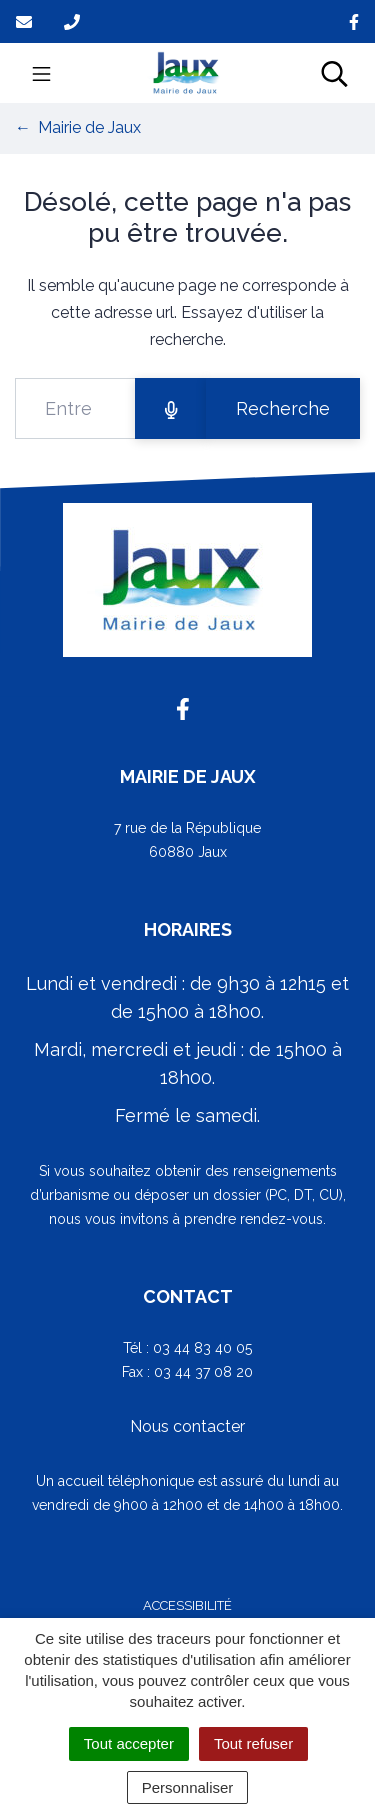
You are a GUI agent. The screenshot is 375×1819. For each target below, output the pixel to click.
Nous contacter (187, 1426)
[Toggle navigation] (41, 73)
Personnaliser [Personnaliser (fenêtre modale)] (188, 1787)
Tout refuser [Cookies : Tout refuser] (253, 1743)
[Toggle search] (334, 73)
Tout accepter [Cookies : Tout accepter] (129, 1743)
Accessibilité (187, 1605)
